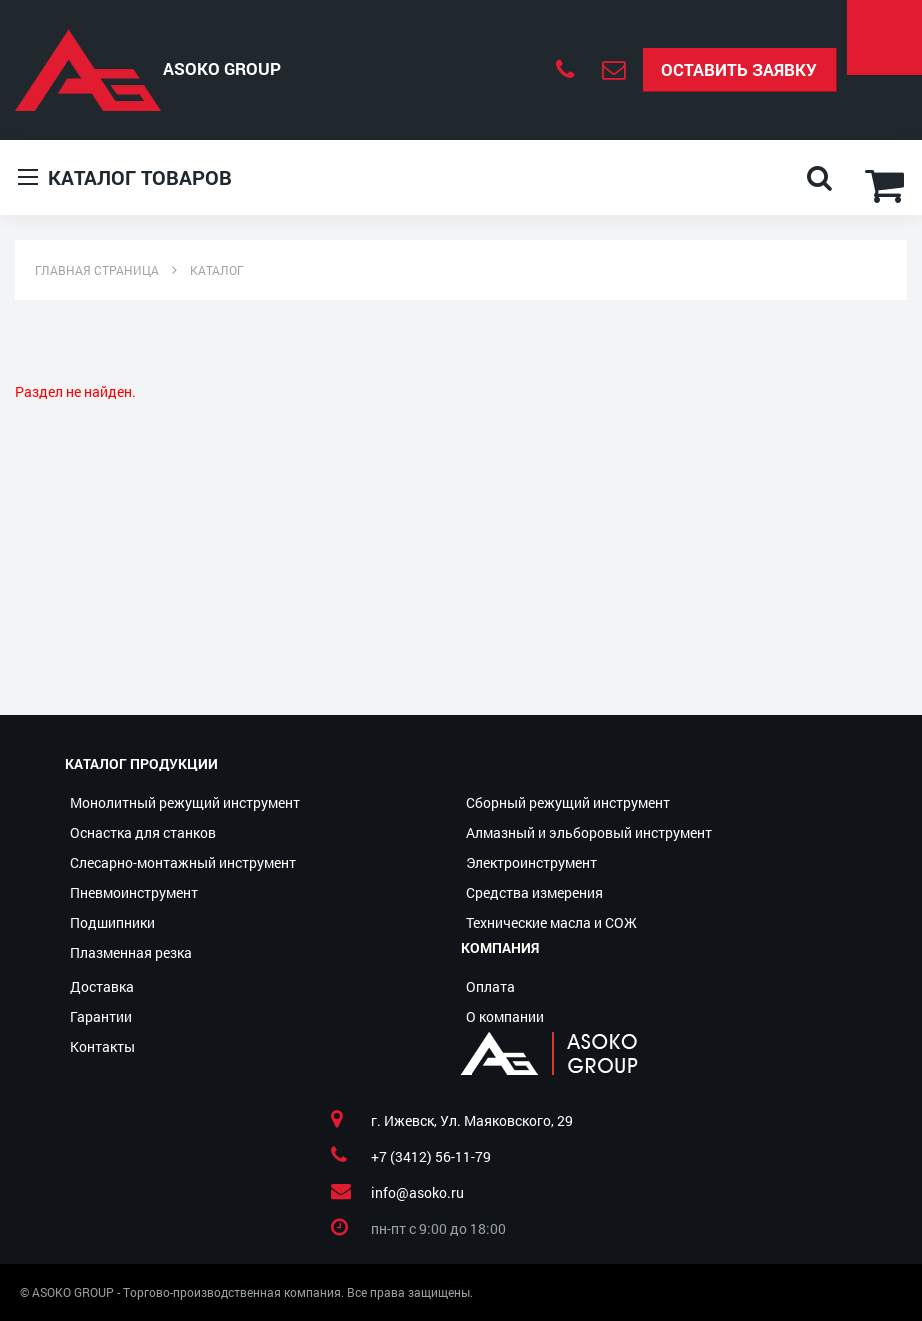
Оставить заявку (739, 69)
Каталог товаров (125, 177)
